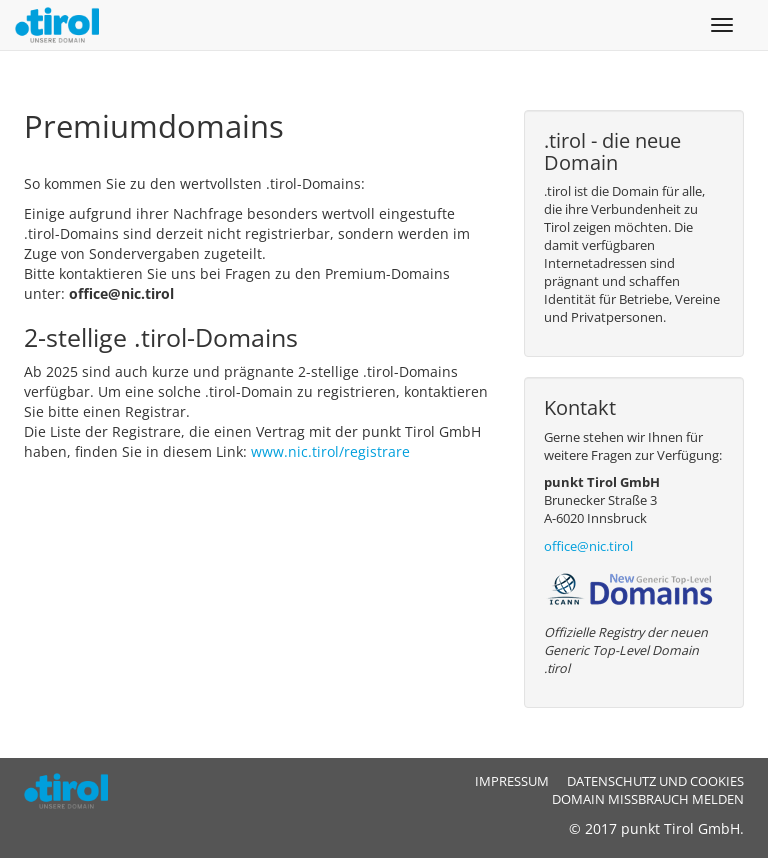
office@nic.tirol (588, 546)
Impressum (512, 781)
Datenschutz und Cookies (655, 781)
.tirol (59, 25)
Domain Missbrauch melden (648, 799)
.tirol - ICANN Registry (74, 791)
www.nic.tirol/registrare (332, 451)
